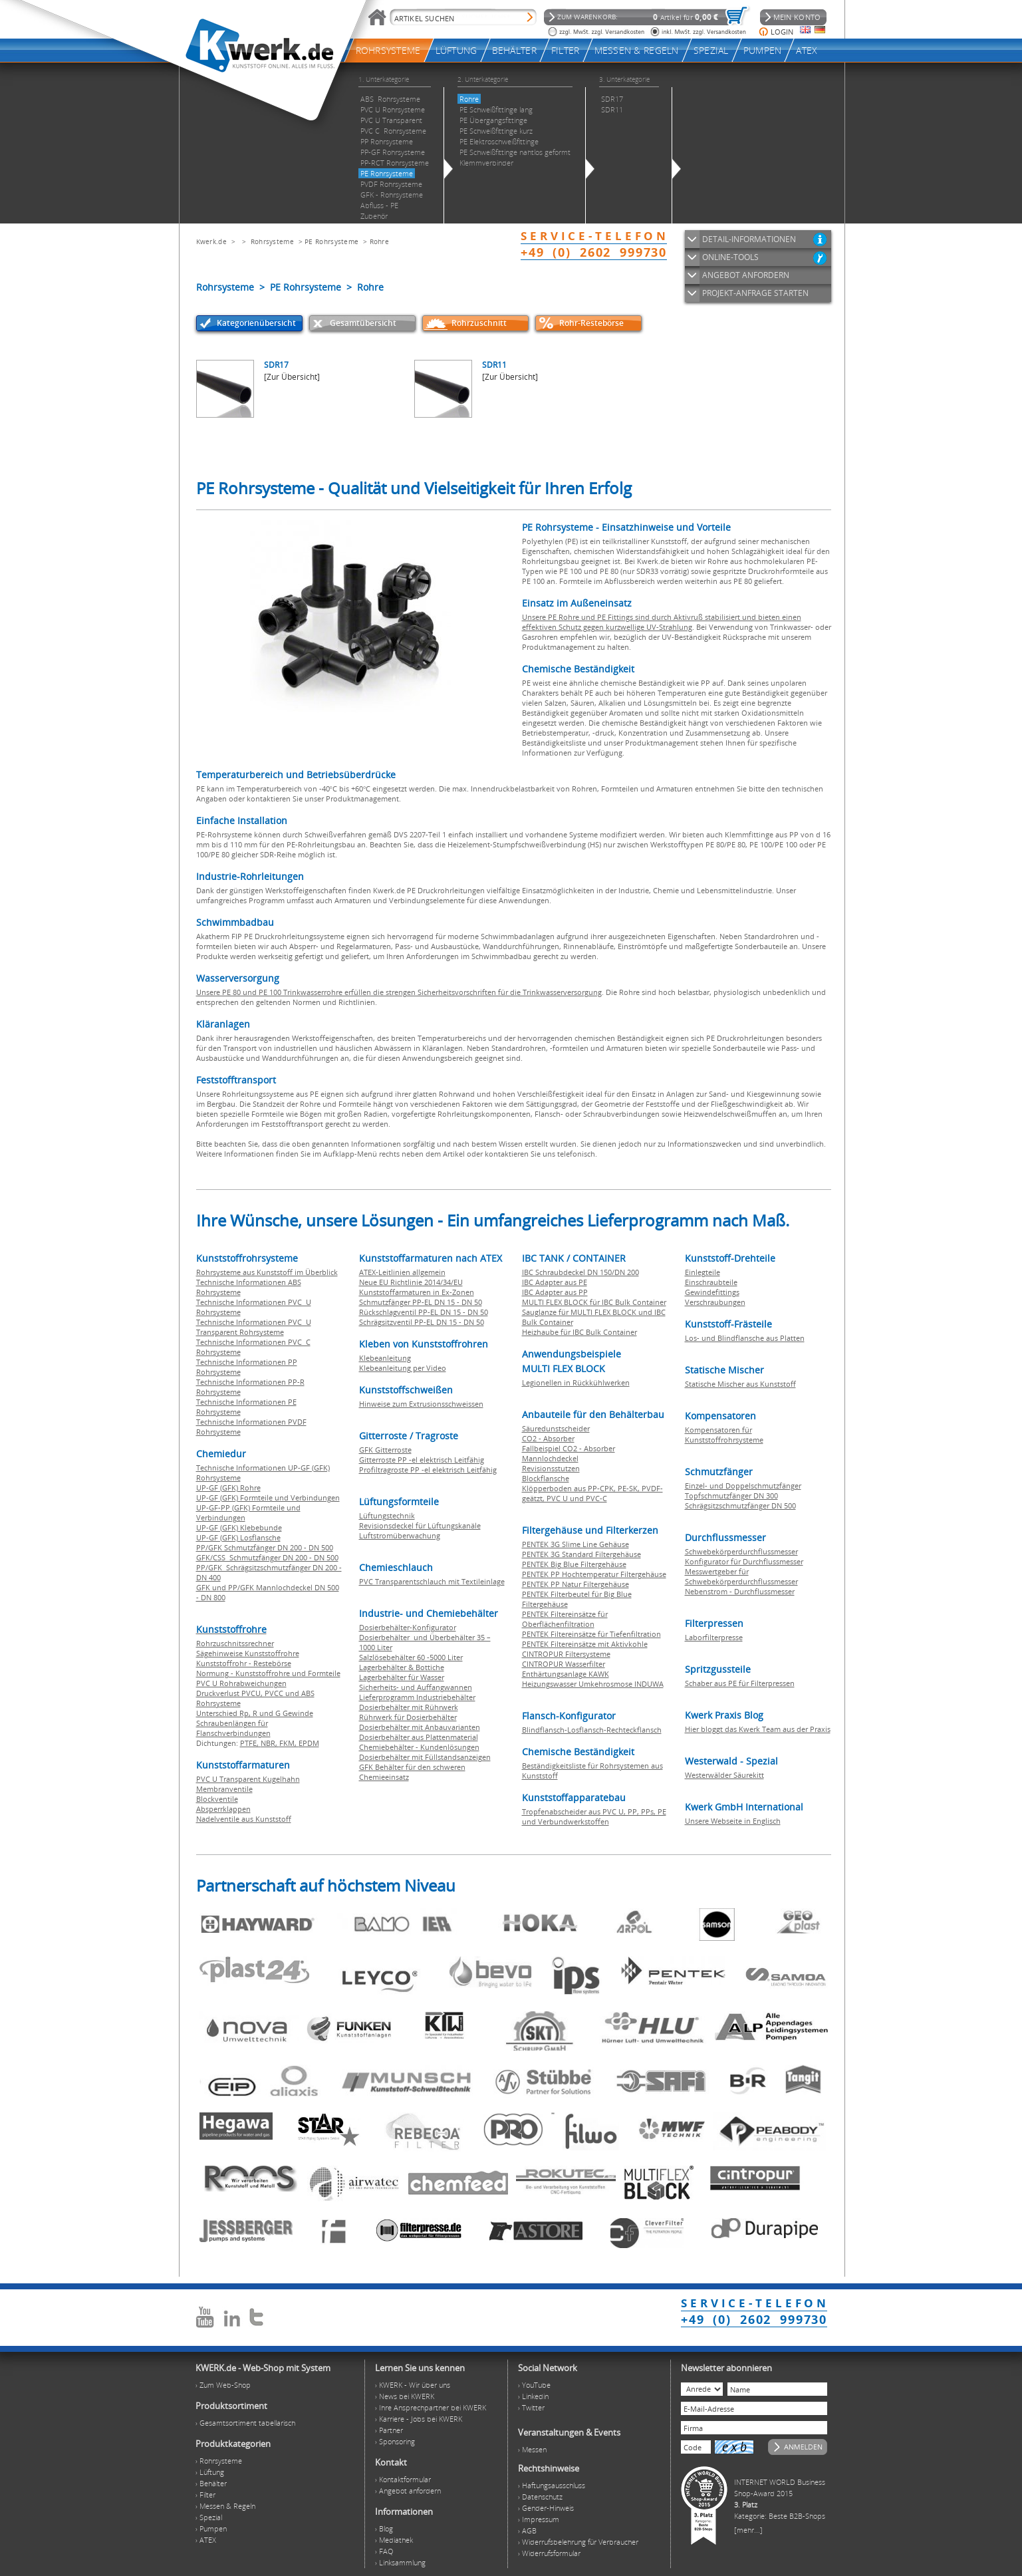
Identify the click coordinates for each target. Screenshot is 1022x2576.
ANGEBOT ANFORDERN (745, 275)
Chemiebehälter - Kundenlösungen (419, 1747)
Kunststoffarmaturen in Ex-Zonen (416, 1292)
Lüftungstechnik (387, 1515)
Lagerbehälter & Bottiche (401, 1667)
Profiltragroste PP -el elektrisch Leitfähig (428, 1470)
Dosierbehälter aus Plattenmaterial (418, 1737)
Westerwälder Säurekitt (724, 1775)
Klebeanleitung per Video (402, 1368)
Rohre (380, 241)
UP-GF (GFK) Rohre (228, 1488)
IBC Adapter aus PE (554, 1282)
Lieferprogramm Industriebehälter (417, 1697)
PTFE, (250, 1743)
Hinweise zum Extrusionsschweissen (421, 1404)
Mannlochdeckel (550, 1458)
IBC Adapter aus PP (555, 1292)
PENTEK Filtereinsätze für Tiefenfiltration (591, 1634)
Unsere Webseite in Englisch (733, 1821)
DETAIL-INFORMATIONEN (749, 239)
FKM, (289, 1743)
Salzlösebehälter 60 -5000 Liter (411, 1657)
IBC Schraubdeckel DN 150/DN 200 (580, 1272)
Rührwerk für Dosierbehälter (408, 1717)
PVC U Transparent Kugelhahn (248, 1779)
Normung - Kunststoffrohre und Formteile (268, 1673)
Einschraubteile (711, 1282)
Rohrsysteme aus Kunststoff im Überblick (267, 1272)
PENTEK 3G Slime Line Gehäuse (575, 1544)
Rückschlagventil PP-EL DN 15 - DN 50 (423, 1312)
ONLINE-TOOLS (730, 257)
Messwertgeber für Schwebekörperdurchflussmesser (741, 1576)
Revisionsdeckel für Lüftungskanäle (420, 1525)
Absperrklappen (223, 1809)
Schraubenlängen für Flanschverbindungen (233, 1728)
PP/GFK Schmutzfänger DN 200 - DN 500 (264, 1547)
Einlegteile (702, 1272)
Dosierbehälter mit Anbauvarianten (419, 1727)
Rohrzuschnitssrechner (235, 1643)
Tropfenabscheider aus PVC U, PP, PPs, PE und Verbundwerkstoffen (594, 1816)
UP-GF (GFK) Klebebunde (239, 1527)
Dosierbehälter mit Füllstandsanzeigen (425, 1757)
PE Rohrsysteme (331, 241)
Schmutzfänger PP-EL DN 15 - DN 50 (420, 1302)
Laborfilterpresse (714, 1637)
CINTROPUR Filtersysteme (566, 1654)
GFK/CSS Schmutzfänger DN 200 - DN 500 (267, 1557)
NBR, (270, 1743)
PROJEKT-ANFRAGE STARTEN (755, 293)
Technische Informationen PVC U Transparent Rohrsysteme (253, 1327)
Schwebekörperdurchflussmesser (741, 1551)
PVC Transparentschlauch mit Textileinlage (432, 1581)
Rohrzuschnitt (479, 323)
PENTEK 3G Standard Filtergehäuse (581, 1554)
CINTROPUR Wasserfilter (563, 1664)
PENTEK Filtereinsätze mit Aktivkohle (585, 1644)
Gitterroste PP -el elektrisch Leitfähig (421, 1460)
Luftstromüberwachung (399, 1535)
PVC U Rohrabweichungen (241, 1683)
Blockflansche (545, 1478)
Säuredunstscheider (556, 1428)
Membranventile (224, 1789)
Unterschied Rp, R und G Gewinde (254, 1713)
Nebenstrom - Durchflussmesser (740, 1591)
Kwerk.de (211, 241)
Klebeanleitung (385, 1358)
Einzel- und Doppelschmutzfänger (743, 1486)
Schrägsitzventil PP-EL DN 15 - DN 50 (421, 1322)
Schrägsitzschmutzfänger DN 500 (740, 1505)
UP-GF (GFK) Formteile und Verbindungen (268, 1498)
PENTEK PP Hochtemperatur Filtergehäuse (594, 1574)
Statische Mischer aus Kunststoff (740, 1384)
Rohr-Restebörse (591, 323)
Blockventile (217, 1799)
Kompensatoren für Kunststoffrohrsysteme (724, 1435)
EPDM (309, 1743)
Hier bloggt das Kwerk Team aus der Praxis (757, 1729)
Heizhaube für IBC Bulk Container (579, 1332)
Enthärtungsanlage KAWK (565, 1674)
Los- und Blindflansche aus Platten (745, 1338)
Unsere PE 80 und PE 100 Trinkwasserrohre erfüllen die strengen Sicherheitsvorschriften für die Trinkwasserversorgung (399, 992)
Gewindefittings (712, 1292)
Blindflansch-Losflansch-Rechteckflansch (592, 1730)
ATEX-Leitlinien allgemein (402, 1272)
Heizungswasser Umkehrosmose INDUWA (593, 1684)
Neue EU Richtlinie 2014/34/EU (411, 1282)
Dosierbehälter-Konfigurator (407, 1627)
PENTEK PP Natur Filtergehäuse (575, 1584)
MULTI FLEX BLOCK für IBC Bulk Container (594, 1302)
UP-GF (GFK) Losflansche (238, 1537)
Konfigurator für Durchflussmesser (744, 1561)
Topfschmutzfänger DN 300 (731, 1496)
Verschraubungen (715, 1302)
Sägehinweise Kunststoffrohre (247, 1653)
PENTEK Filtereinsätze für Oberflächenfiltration (565, 1619)
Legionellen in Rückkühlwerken (576, 1382)
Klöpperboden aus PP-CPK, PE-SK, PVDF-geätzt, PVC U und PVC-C (592, 1493)
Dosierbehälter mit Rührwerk (408, 1707)
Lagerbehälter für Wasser (401, 1677)
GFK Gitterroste (385, 1450)
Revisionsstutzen (551, 1468)
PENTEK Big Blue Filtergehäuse (574, 1564)
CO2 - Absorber (548, 1438)
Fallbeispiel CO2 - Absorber (568, 1448)
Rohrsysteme (272, 241)
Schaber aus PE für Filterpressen (740, 1683)
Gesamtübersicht (363, 323)
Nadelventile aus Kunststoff (243, 1819)
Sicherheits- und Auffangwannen (415, 1687)
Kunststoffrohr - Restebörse (243, 1663)
